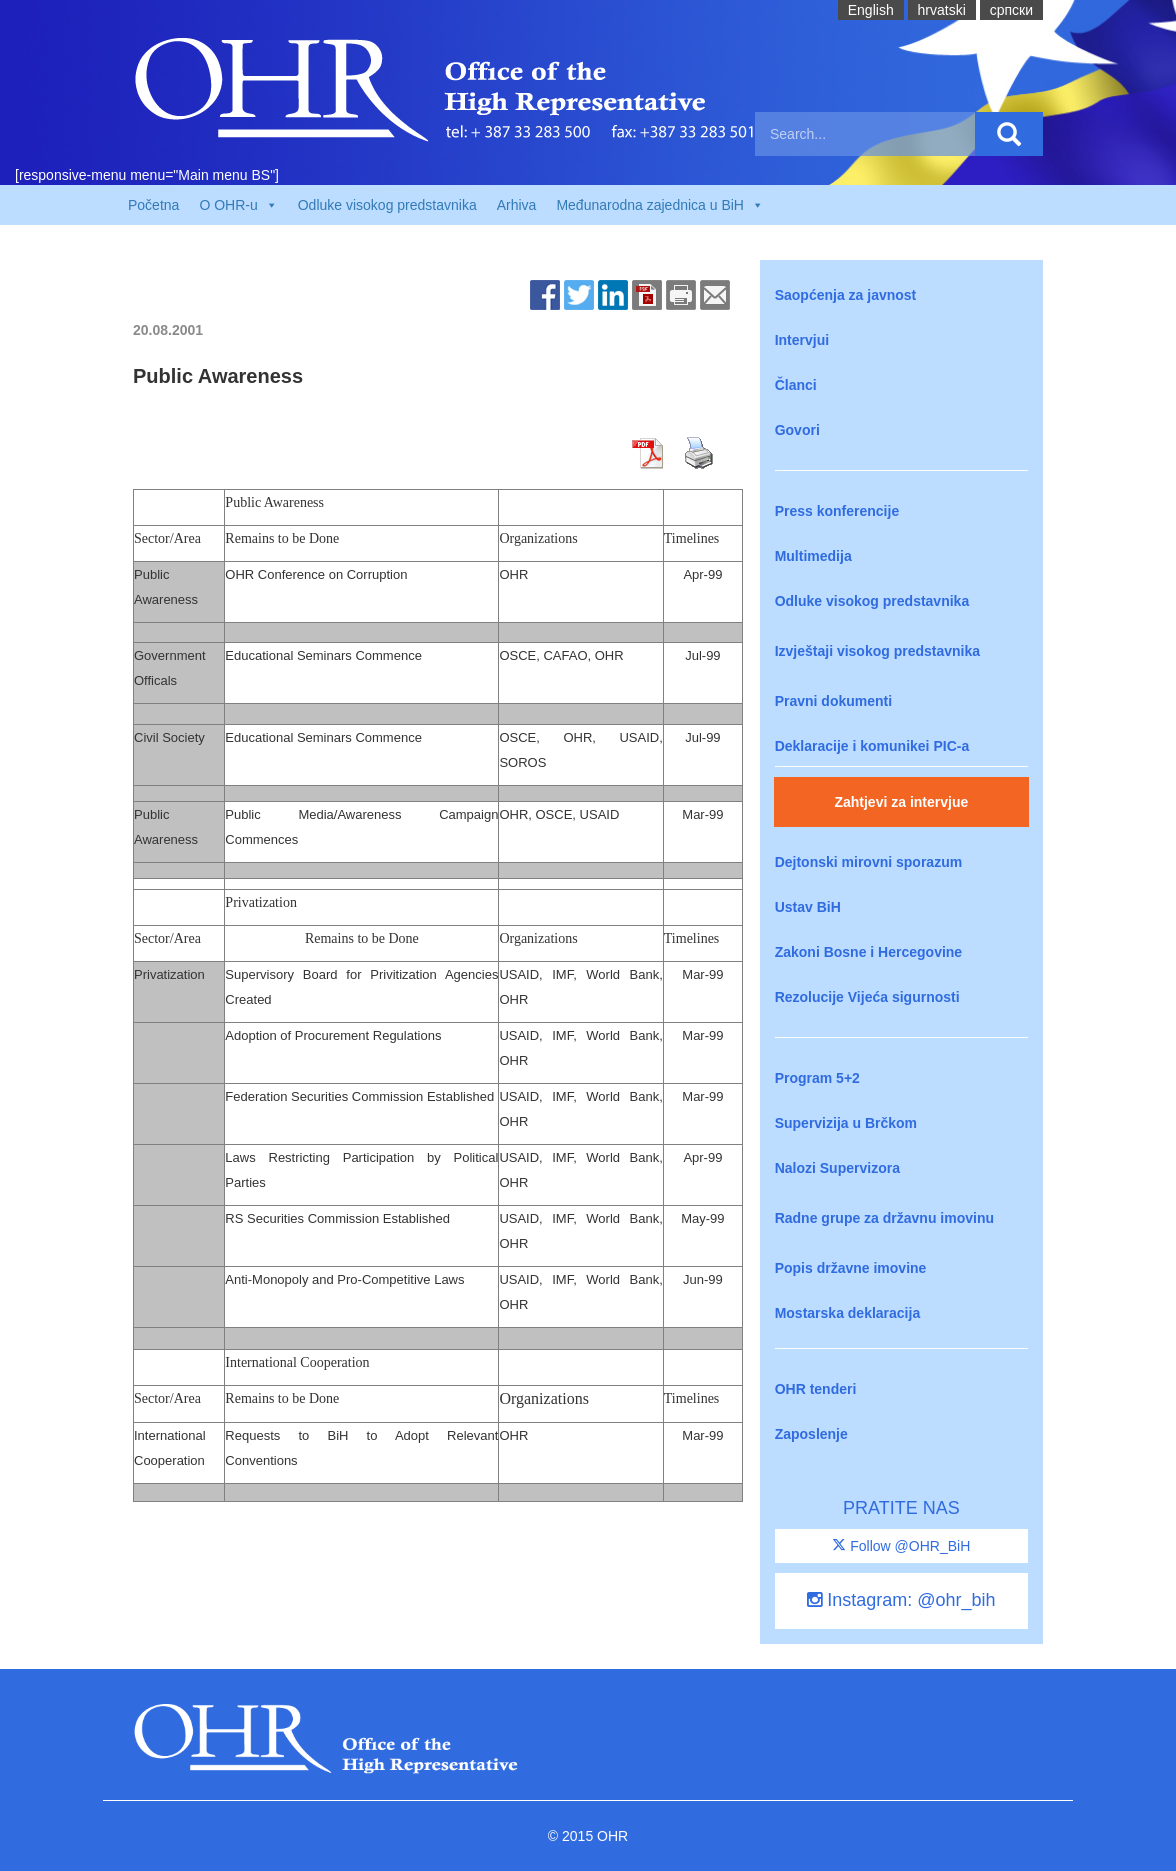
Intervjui (802, 340)
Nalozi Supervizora (837, 1168)
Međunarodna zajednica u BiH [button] (660, 205)
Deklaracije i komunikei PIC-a (872, 746)
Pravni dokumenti (833, 701)
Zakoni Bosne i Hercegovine (869, 952)
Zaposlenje (811, 1434)
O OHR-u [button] (238, 205)
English (871, 10)
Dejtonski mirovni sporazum (868, 862)
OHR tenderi (816, 1389)
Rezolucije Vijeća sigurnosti (867, 997)
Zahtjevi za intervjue (901, 802)
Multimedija (813, 556)
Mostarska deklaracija (848, 1313)
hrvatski (942, 10)
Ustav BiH (808, 907)
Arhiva (517, 205)
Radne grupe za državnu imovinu (884, 1218)
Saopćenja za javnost (846, 295)
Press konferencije (837, 511)
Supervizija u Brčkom (846, 1123)
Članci (796, 385)
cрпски (1011, 10)
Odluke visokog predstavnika (387, 205)
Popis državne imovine (851, 1268)
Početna (153, 205)
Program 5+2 (817, 1078)
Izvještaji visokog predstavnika (877, 651)
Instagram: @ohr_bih (901, 1600)
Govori (797, 430)
